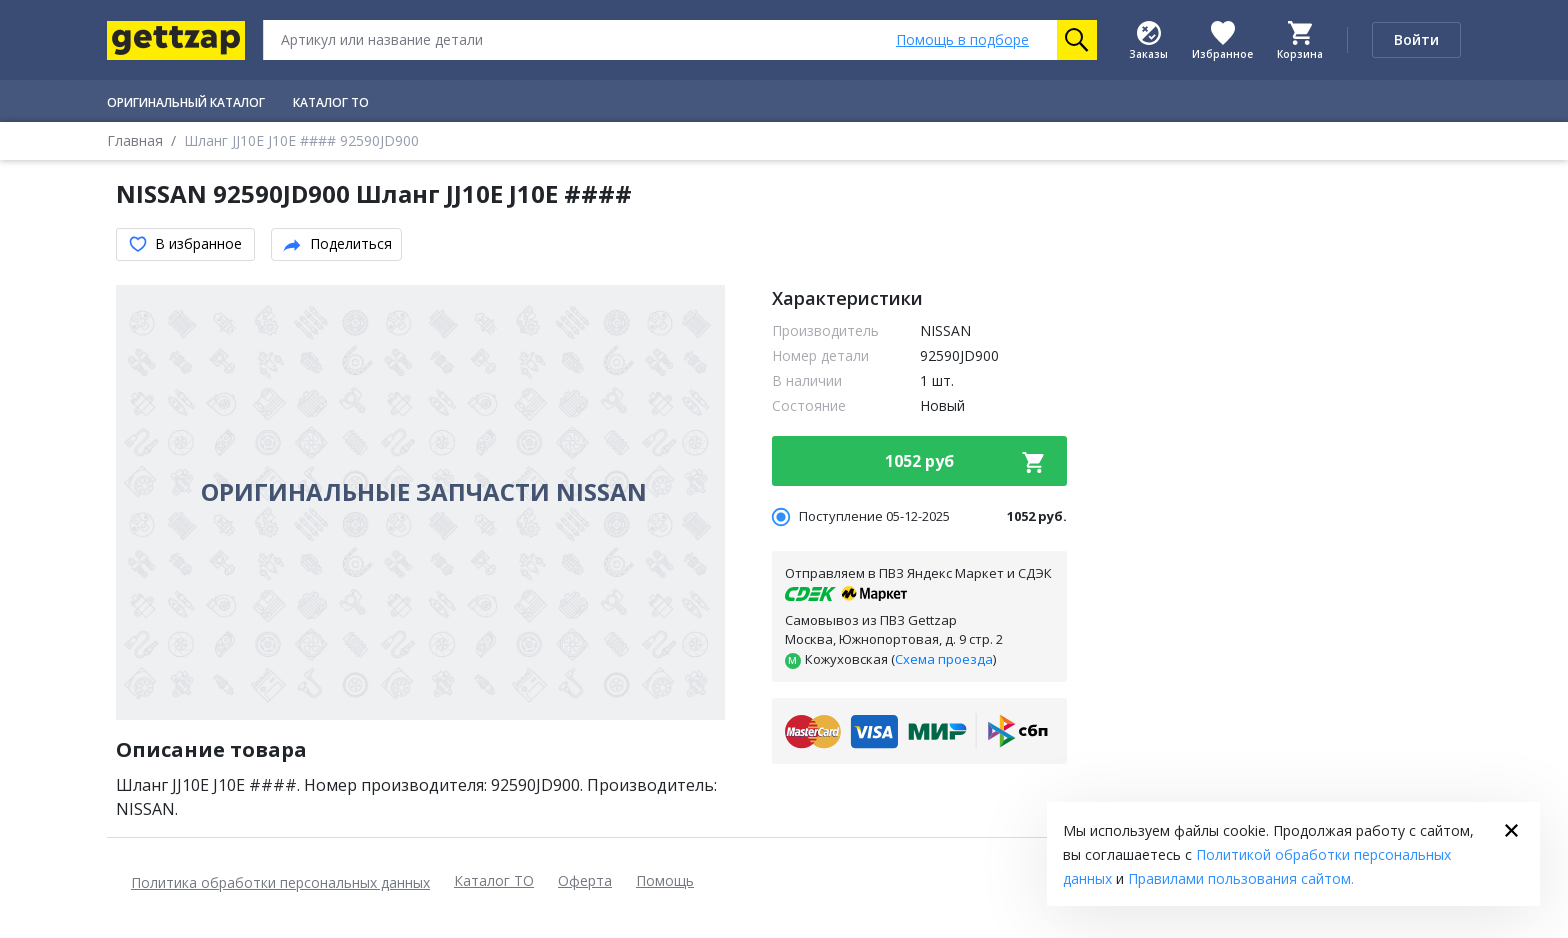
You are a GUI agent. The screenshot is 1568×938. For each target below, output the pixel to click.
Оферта (585, 880)
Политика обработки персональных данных (280, 882)
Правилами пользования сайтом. (1241, 878)
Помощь (665, 880)
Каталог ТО (494, 880)
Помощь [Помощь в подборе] (962, 39)
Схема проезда (944, 659)
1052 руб (966, 461)
